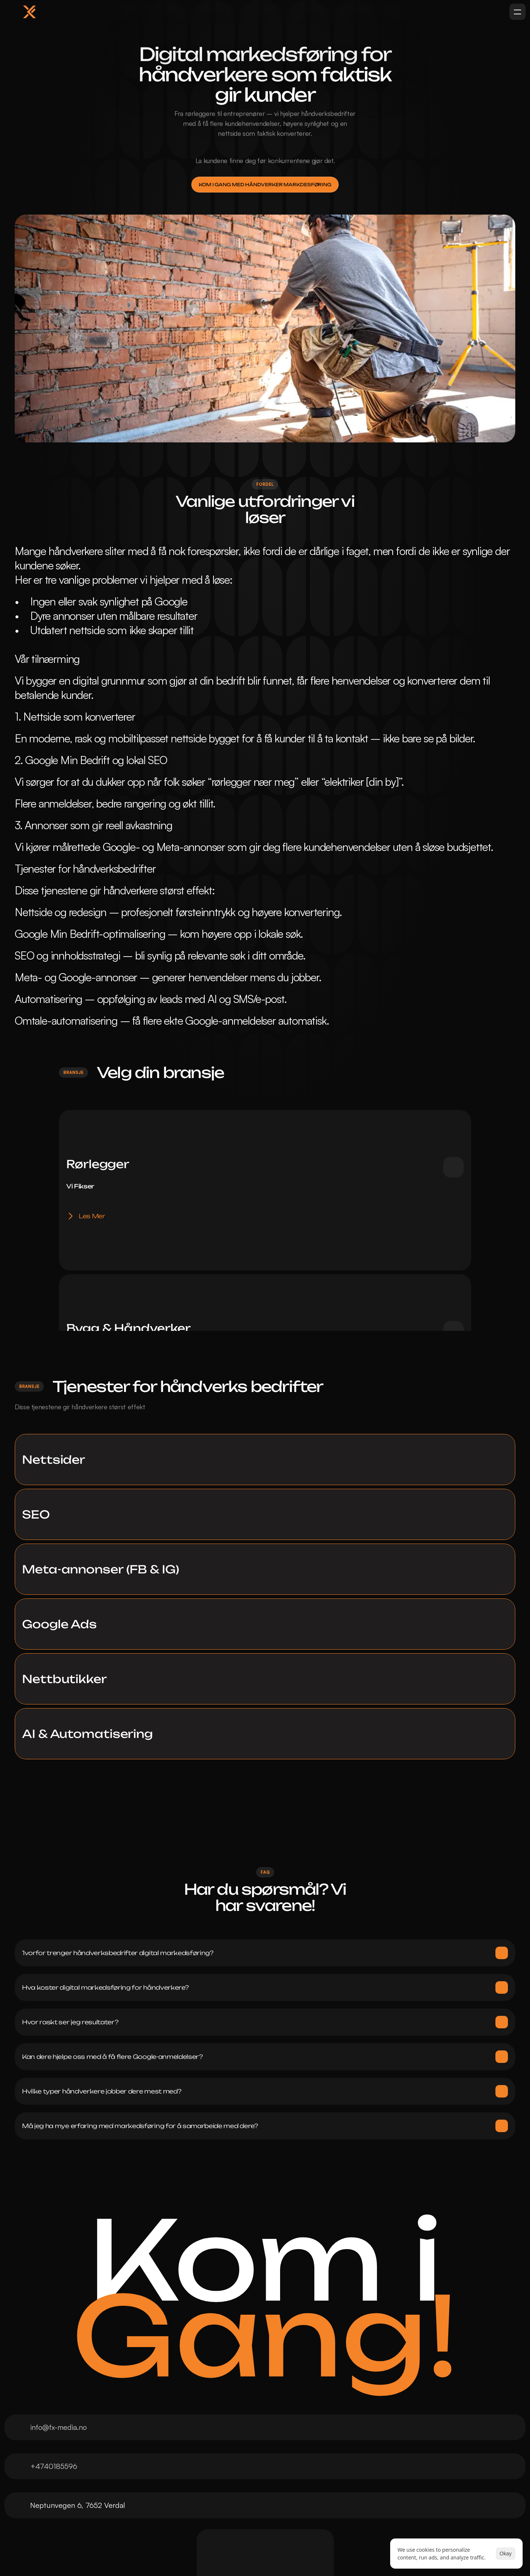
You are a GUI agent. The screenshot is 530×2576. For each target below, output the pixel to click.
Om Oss (78, 2480)
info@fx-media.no (68, 2271)
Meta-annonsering (235, 2509)
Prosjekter (81, 2509)
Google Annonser (234, 2494)
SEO (212, 2480)
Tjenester (80, 2494)
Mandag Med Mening (100, 2524)
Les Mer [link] (92, 1189)
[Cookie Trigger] (359, 2478)
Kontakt (77, 2539)
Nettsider (221, 2465)
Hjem (73, 2465)
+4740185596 (64, 2309)
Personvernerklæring (370, 2465)
